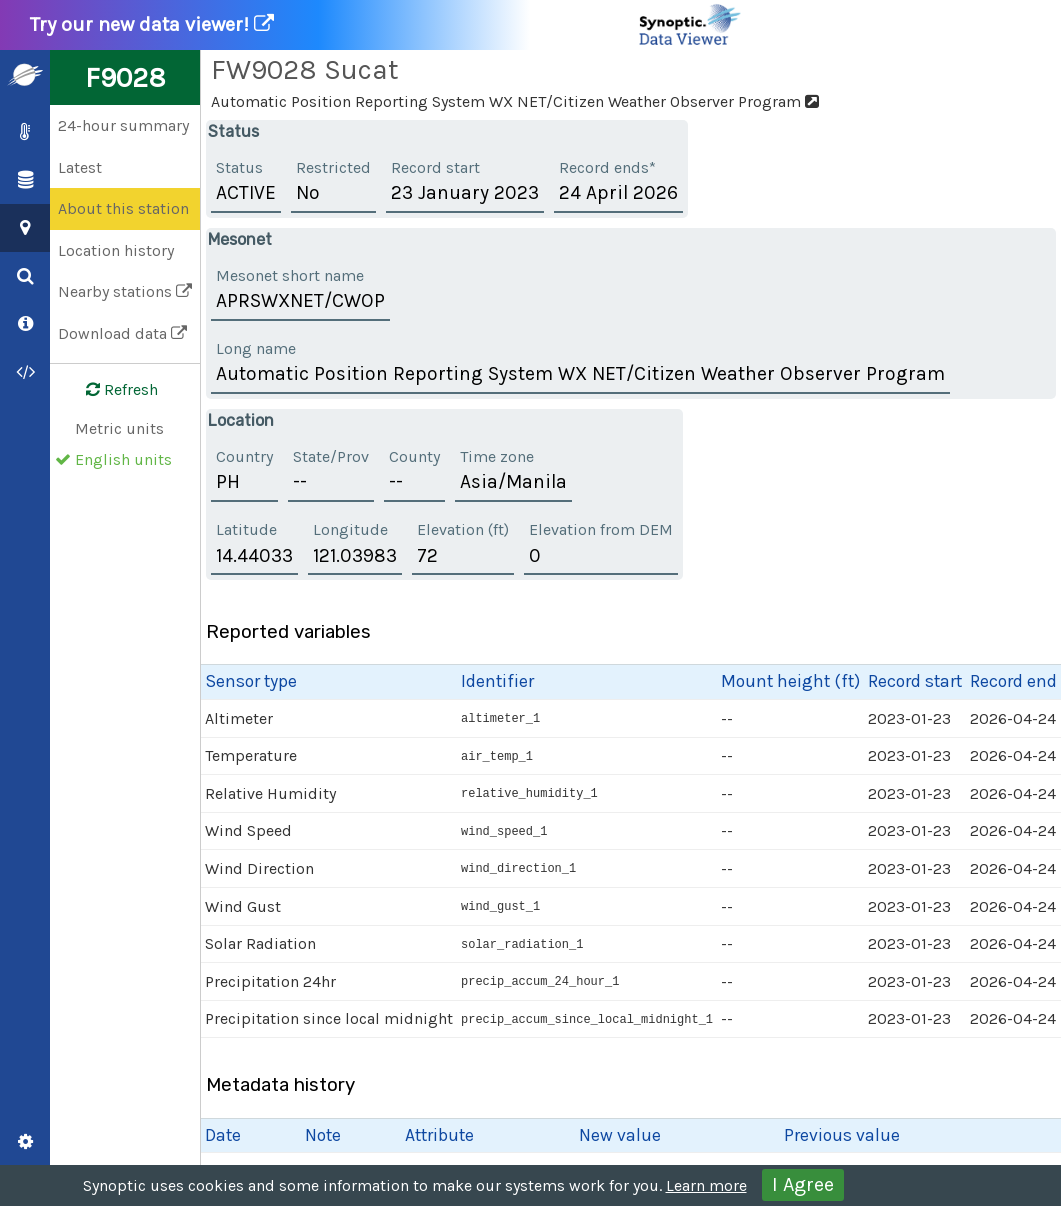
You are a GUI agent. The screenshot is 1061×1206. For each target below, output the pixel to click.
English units (123, 459)
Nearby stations (125, 291)
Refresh (110, 390)
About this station (123, 208)
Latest (80, 167)
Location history (116, 250)
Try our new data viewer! (386, 25)
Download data (122, 333)
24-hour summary (123, 125)
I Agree (803, 1184)
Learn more (706, 1185)
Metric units (119, 428)
